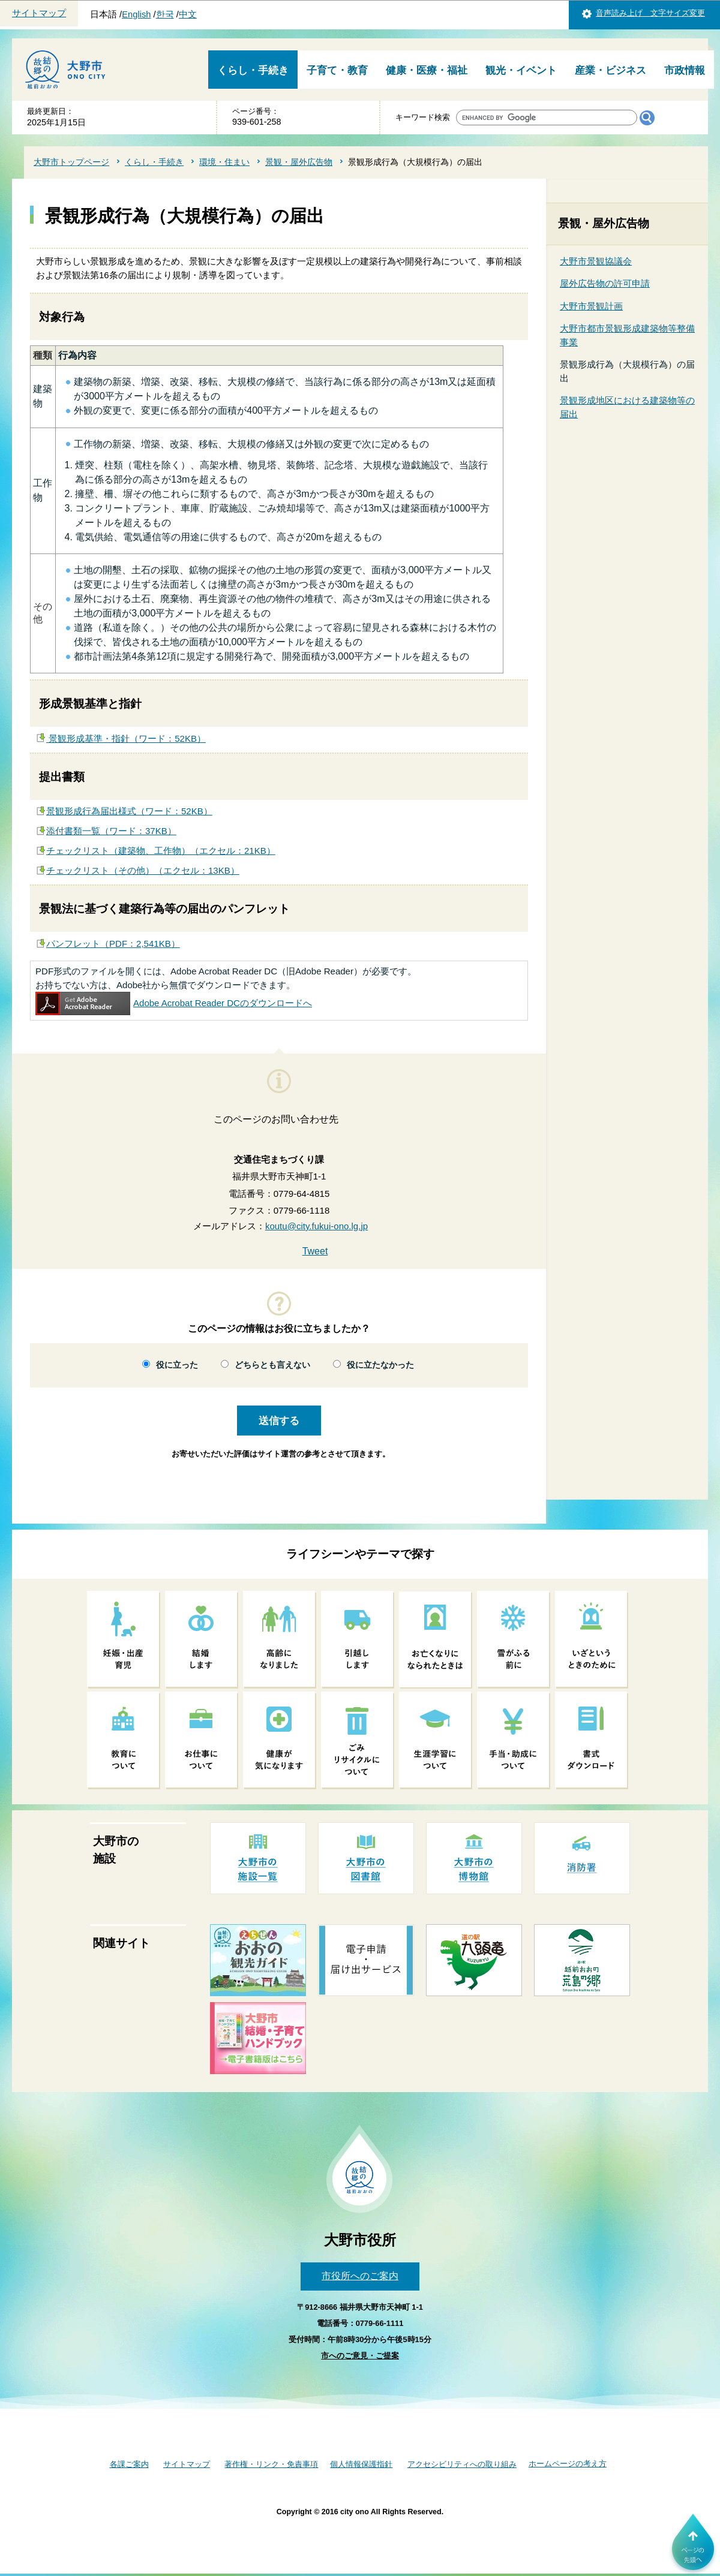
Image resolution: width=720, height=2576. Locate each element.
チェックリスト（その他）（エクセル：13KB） (142, 870)
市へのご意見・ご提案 (360, 2355)
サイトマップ (39, 13)
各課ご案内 (129, 2464)
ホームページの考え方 (568, 2463)
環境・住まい (224, 162)
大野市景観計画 (591, 306)
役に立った (177, 1365)
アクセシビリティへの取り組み (462, 2464)
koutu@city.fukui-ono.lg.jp (316, 1226)
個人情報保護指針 (361, 2464)
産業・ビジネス (610, 70)
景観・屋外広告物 (298, 162)
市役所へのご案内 (360, 2276)
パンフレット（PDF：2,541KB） (113, 943)
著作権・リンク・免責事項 (271, 2464)
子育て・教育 (337, 70)
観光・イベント (521, 70)
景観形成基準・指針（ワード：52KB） (126, 738)
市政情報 (684, 70)
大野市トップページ (71, 162)
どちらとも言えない (272, 1365)
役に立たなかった (380, 1365)
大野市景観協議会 (596, 261)
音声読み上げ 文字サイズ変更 (650, 12)
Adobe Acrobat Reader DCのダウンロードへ (173, 1003)
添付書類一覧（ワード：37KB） (111, 831)
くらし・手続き (253, 70)
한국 (165, 14)
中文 (188, 14)
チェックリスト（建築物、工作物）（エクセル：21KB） (160, 850)
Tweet (315, 1251)
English (136, 14)
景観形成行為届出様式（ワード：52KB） (129, 811)
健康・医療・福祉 (426, 70)
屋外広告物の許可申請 (605, 283)
